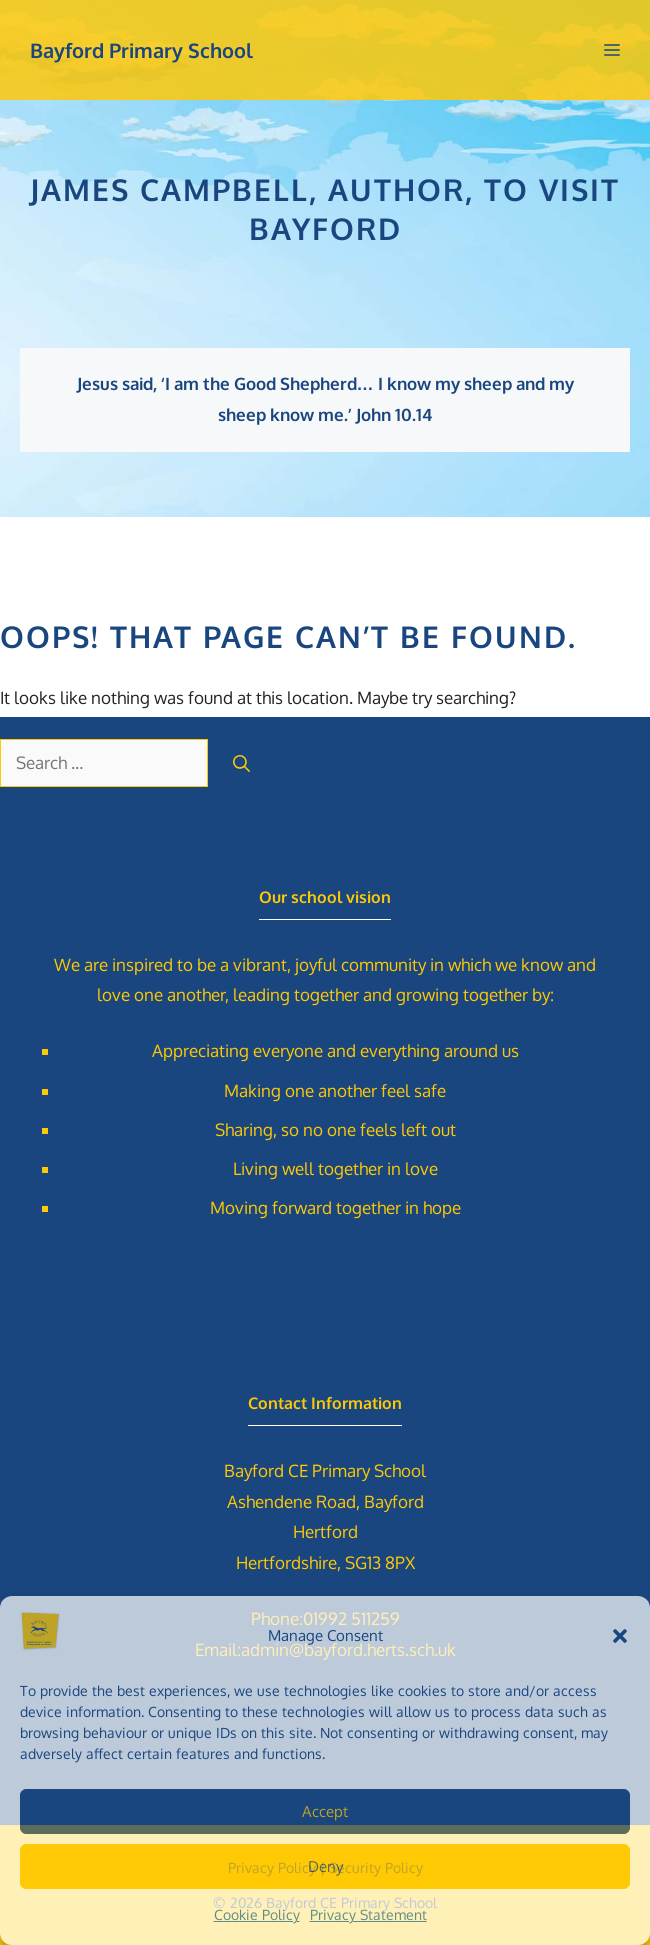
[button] (620, 1636)
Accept (325, 1811)
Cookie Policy (257, 1914)
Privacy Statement (368, 1914)
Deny (325, 1866)
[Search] (241, 763)
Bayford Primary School (141, 50)
